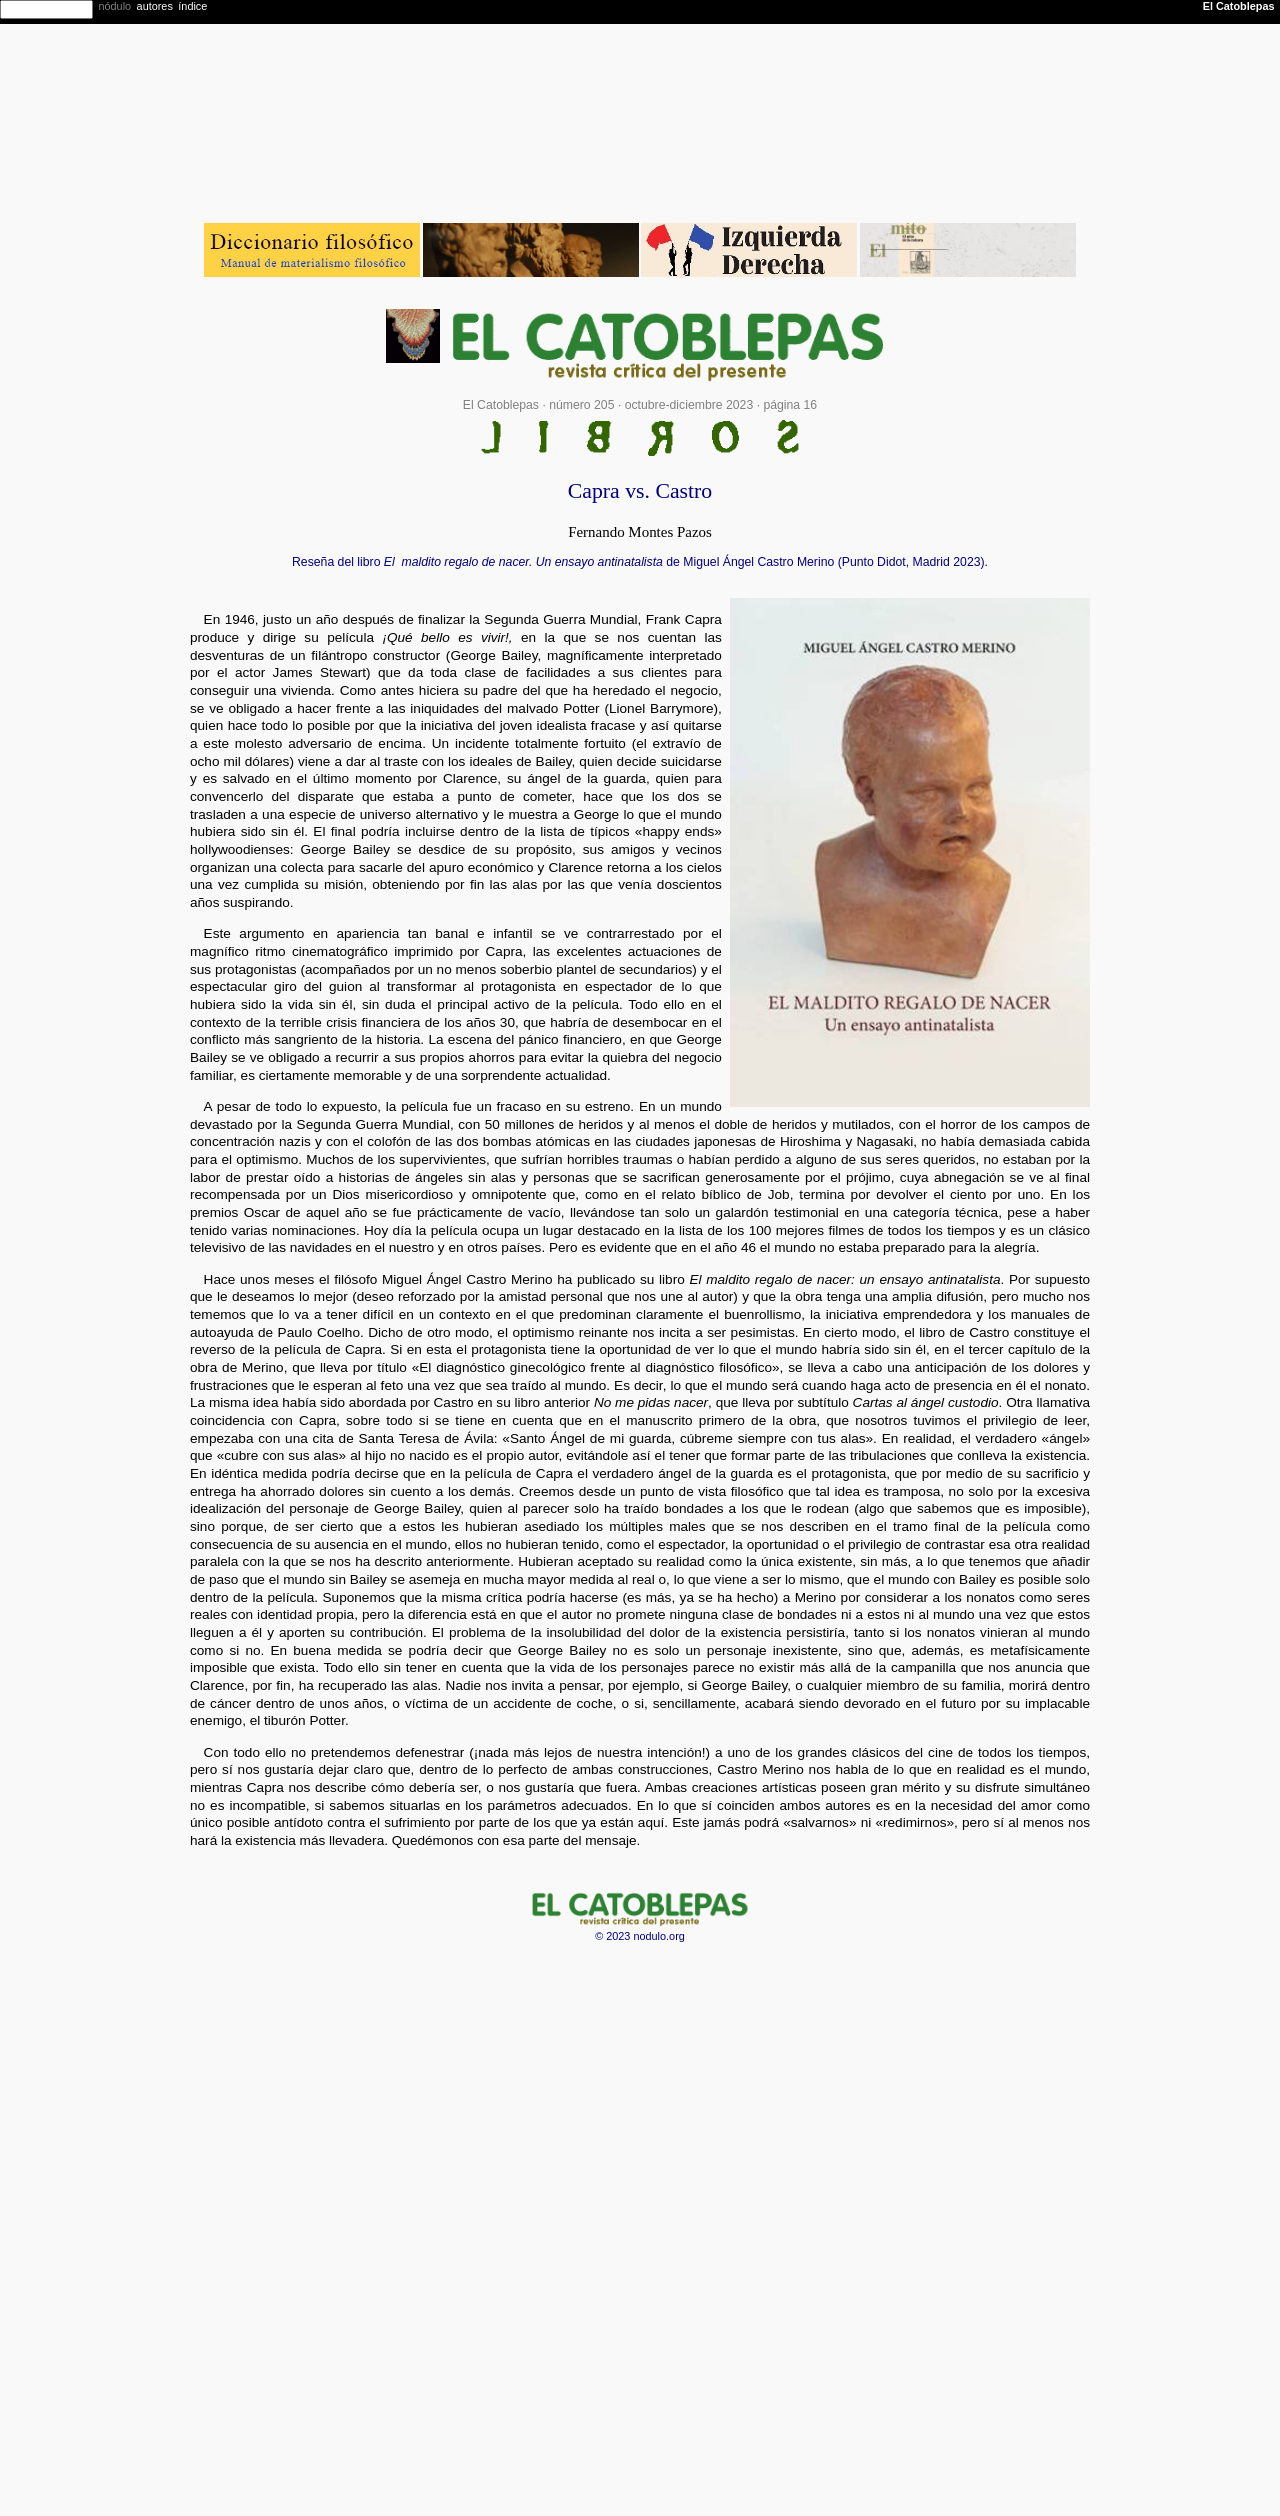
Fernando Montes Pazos (640, 532)
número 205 (581, 405)
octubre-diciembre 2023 (689, 405)
